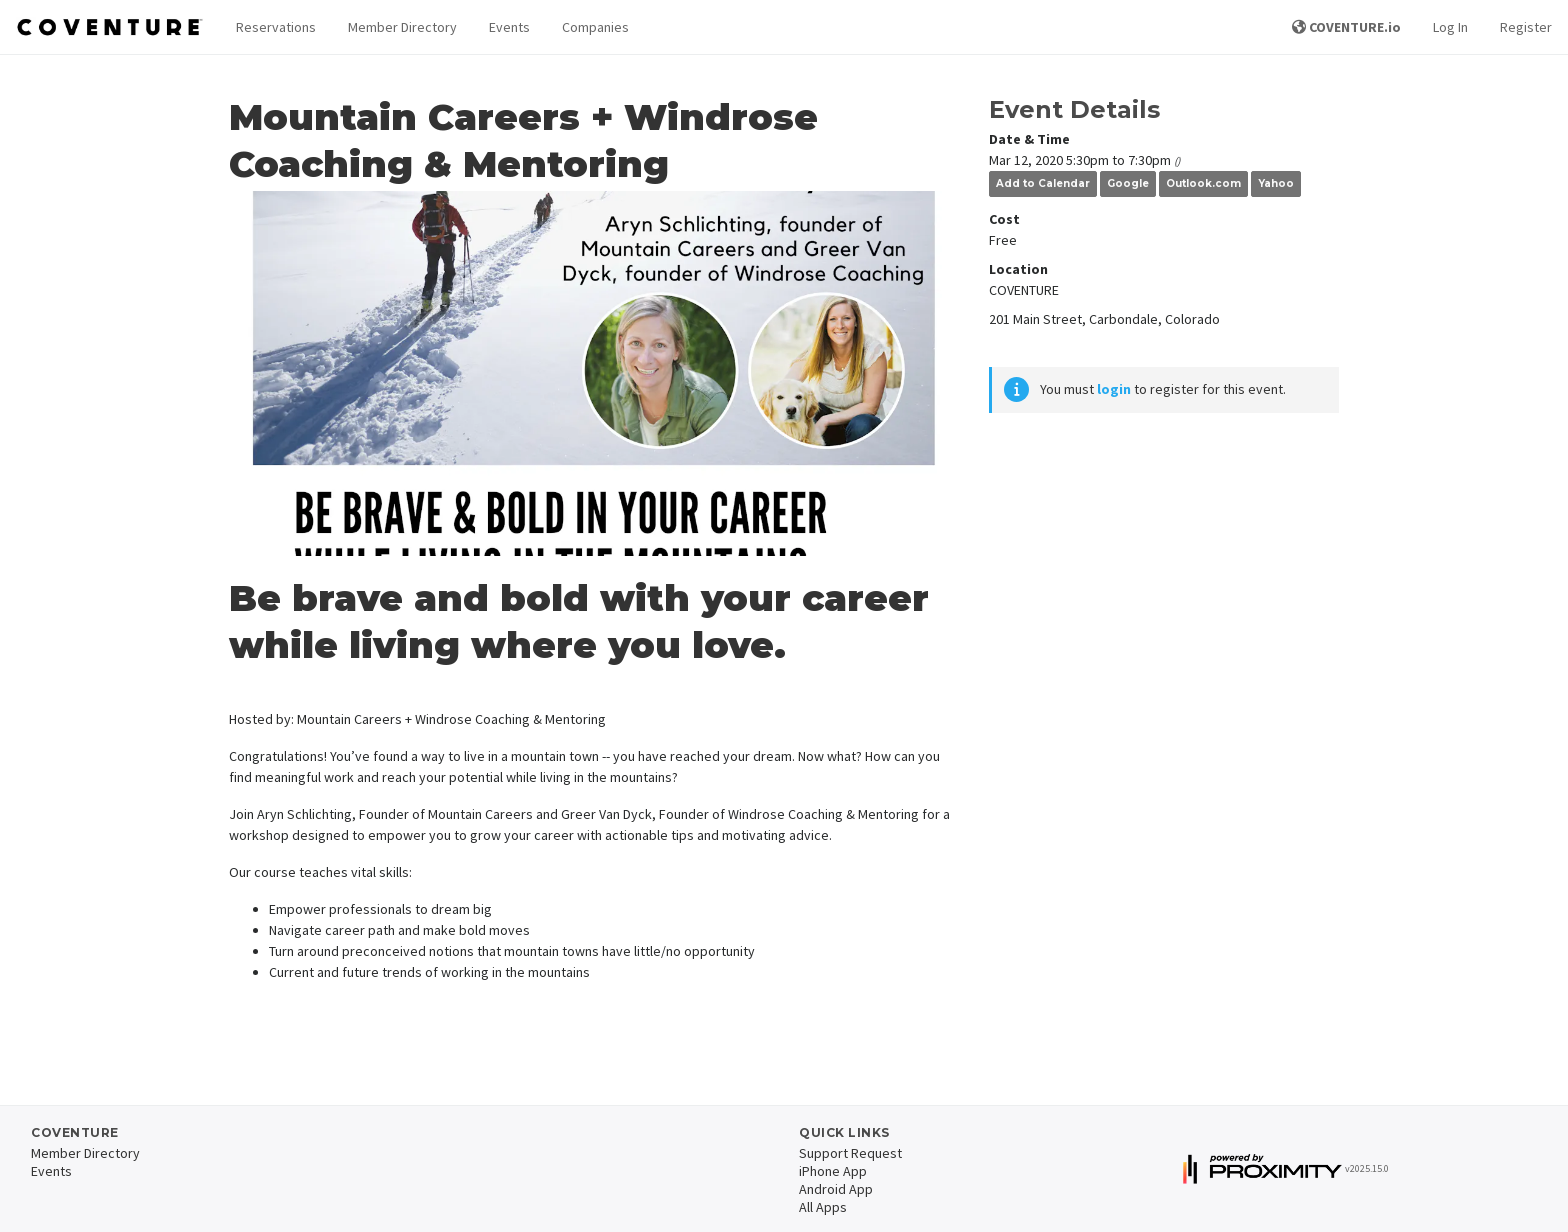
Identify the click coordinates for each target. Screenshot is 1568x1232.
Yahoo (1276, 183)
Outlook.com (1203, 183)
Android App (836, 1189)
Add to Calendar (1043, 183)
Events (509, 27)
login (1114, 389)
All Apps (823, 1207)
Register (1526, 27)
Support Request (850, 1153)
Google (1128, 183)
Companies (595, 27)
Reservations (276, 27)
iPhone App (833, 1171)
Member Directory (402, 27)
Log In (1450, 27)
